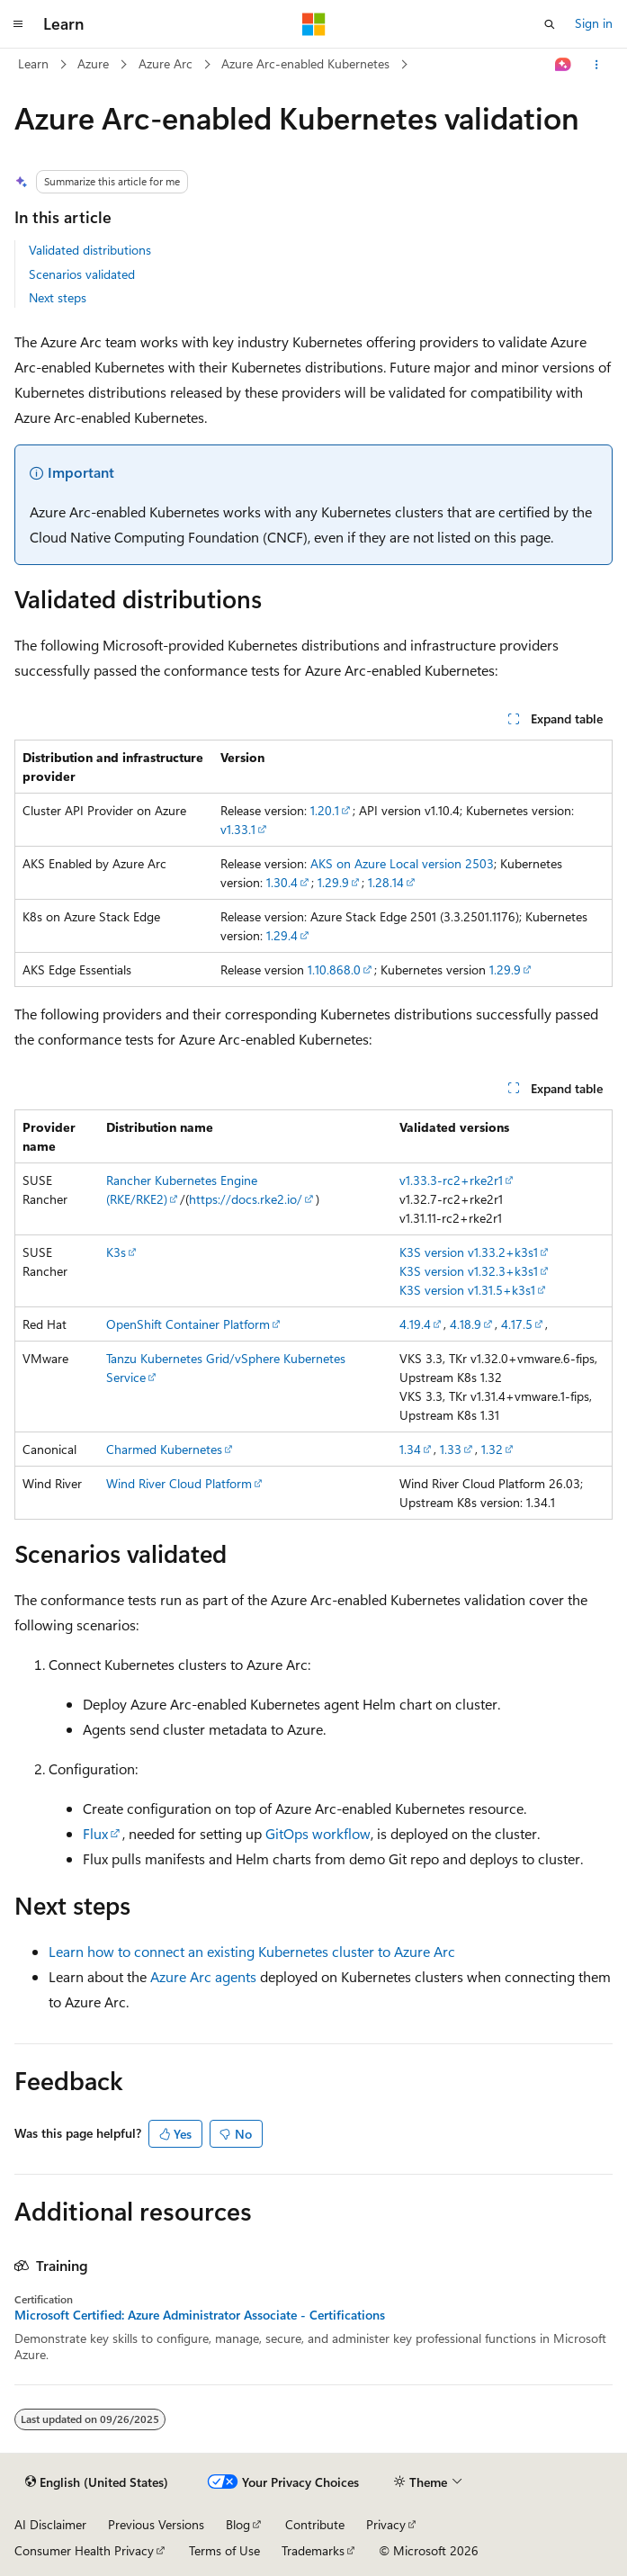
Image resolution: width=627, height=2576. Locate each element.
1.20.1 (324, 810)
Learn (33, 63)
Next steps (57, 297)
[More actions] (597, 64)
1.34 (410, 1449)
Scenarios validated (82, 274)
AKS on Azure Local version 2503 (402, 863)
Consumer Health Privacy (84, 2550)
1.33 (450, 1449)
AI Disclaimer (50, 2524)
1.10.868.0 (334, 969)
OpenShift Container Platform (188, 1324)
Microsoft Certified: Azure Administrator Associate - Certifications (199, 2315)
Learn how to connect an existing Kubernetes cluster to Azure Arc (252, 1951)
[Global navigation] (18, 24)
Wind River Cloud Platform (179, 1483)
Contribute (315, 2524)
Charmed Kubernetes (164, 1449)
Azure (93, 63)
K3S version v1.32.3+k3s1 (468, 1270)
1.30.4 (282, 882)
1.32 (492, 1449)
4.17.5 (517, 1324)
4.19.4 (415, 1324)
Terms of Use (224, 2550)
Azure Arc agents (203, 1976)
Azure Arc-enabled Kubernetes (305, 63)
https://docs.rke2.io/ (245, 1198)
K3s (116, 1252)
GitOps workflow (318, 1833)
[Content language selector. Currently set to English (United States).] (96, 2482)
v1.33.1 (237, 829)
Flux (95, 1833)
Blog (238, 2524)
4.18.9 (465, 1324)
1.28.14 (386, 882)
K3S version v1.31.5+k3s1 (467, 1289)
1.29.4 (282, 935)
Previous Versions (156, 2524)
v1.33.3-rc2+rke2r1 (451, 1180)
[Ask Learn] (563, 64)
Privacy (386, 2524)
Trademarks (313, 2550)
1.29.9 (333, 882)
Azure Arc (166, 63)
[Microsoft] (314, 24)
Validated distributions (90, 249)
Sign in (594, 22)
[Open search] (550, 24)
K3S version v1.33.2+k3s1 (468, 1252)
